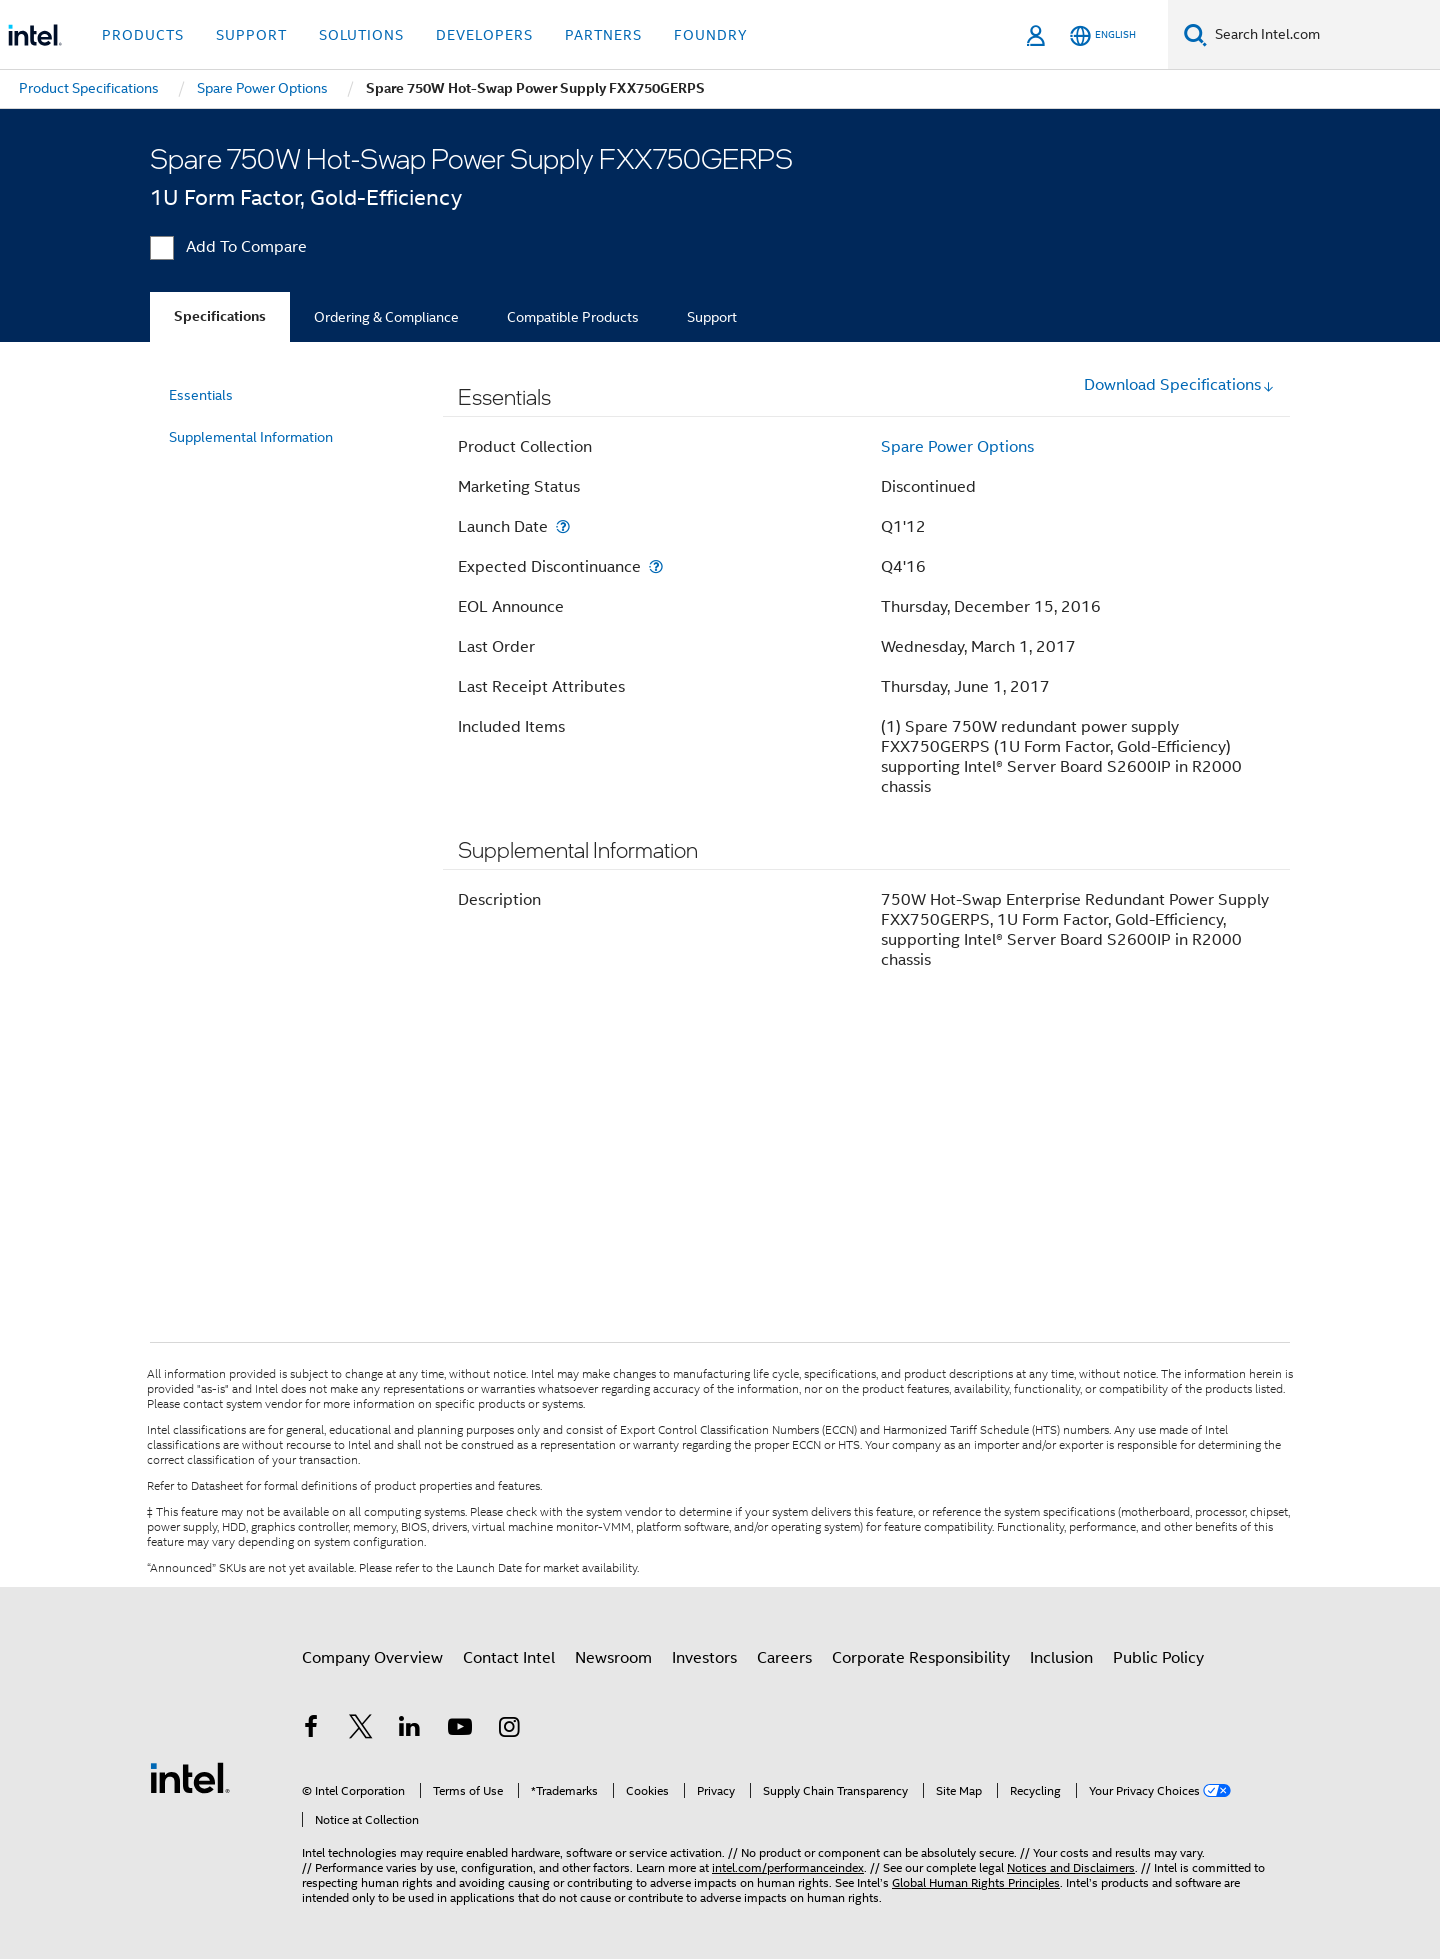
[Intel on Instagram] (509, 1730)
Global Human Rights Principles (976, 1882)
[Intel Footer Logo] (190, 1777)
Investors (704, 1658)
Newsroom (613, 1658)
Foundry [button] (711, 35)
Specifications (220, 316)
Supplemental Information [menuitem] (251, 437)
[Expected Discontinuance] (656, 566)
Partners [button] (603, 35)
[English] (1103, 35)
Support (712, 317)
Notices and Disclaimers (1071, 1867)
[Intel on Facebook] (311, 1730)
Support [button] (251, 35)
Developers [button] (484, 35)
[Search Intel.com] (1323, 35)
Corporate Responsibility (921, 1658)
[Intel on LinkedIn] (410, 1730)
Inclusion (1061, 1658)
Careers (784, 1658)
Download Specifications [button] (1179, 385)
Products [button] (143, 35)
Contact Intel (509, 1658)
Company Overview (372, 1658)
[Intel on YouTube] (460, 1730)
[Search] (1195, 34)
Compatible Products (573, 317)
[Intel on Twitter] (361, 1730)
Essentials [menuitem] (201, 395)
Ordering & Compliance (386, 317)
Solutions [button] (361, 35)
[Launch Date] (563, 526)
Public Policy (1158, 1658)
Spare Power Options (957, 447)
